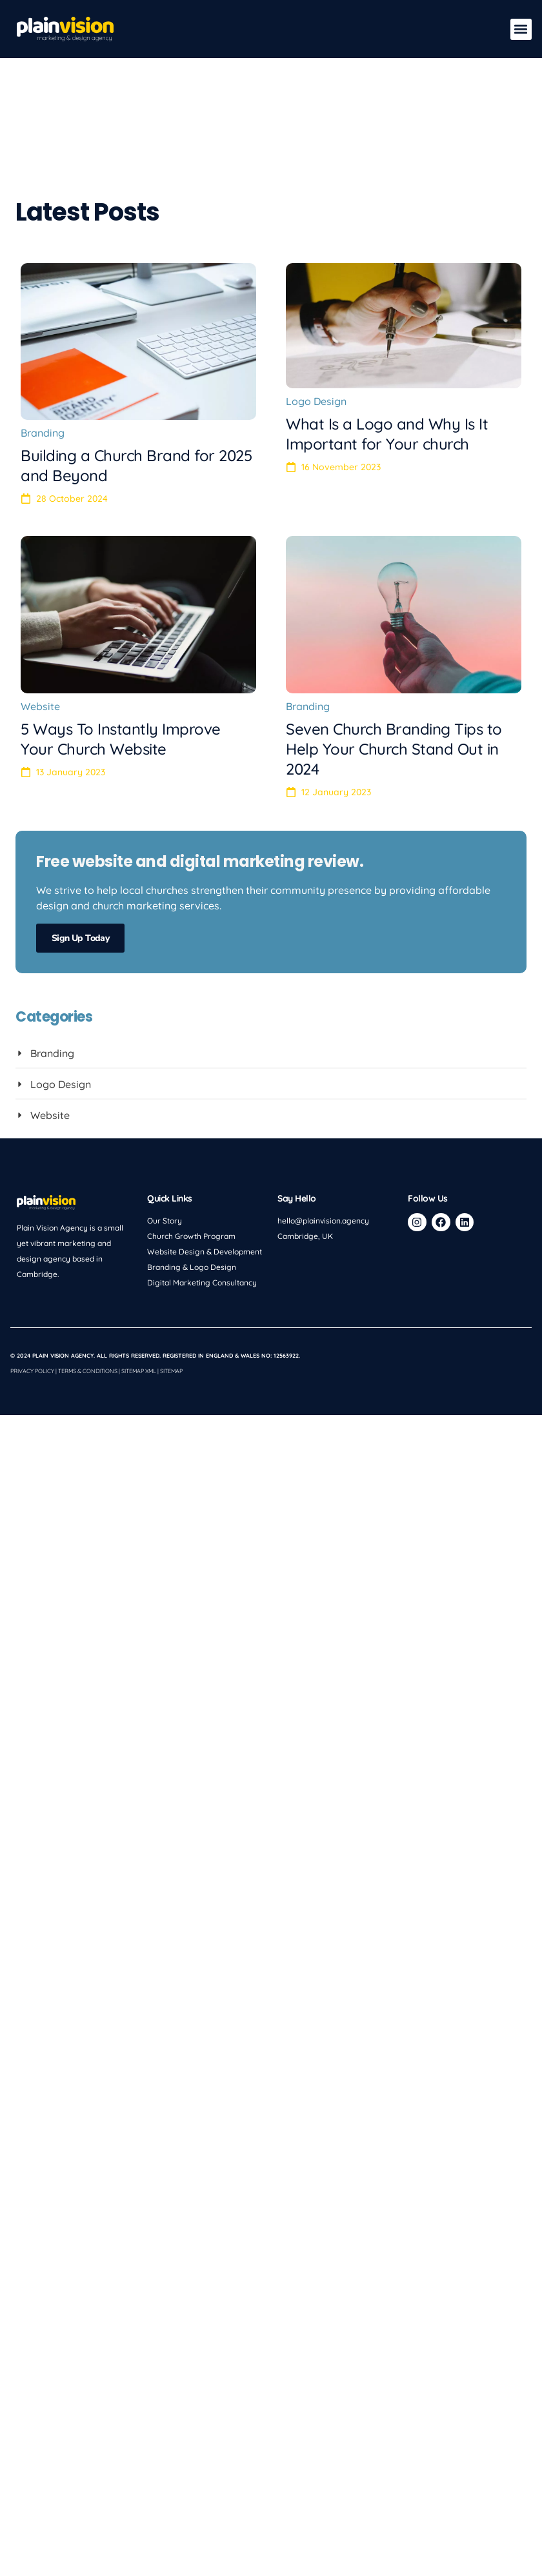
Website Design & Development (204, 1179)
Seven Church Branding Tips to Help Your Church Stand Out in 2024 (394, 676)
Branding (43, 360)
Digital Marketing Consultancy (202, 1210)
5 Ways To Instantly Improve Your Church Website (121, 666)
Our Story (164, 1148)
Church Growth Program (191, 1164)
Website (40, 634)
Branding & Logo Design (191, 1195)
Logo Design (316, 328)
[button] (521, 29)
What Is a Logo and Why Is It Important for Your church (387, 361)
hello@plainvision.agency (323, 1148)
